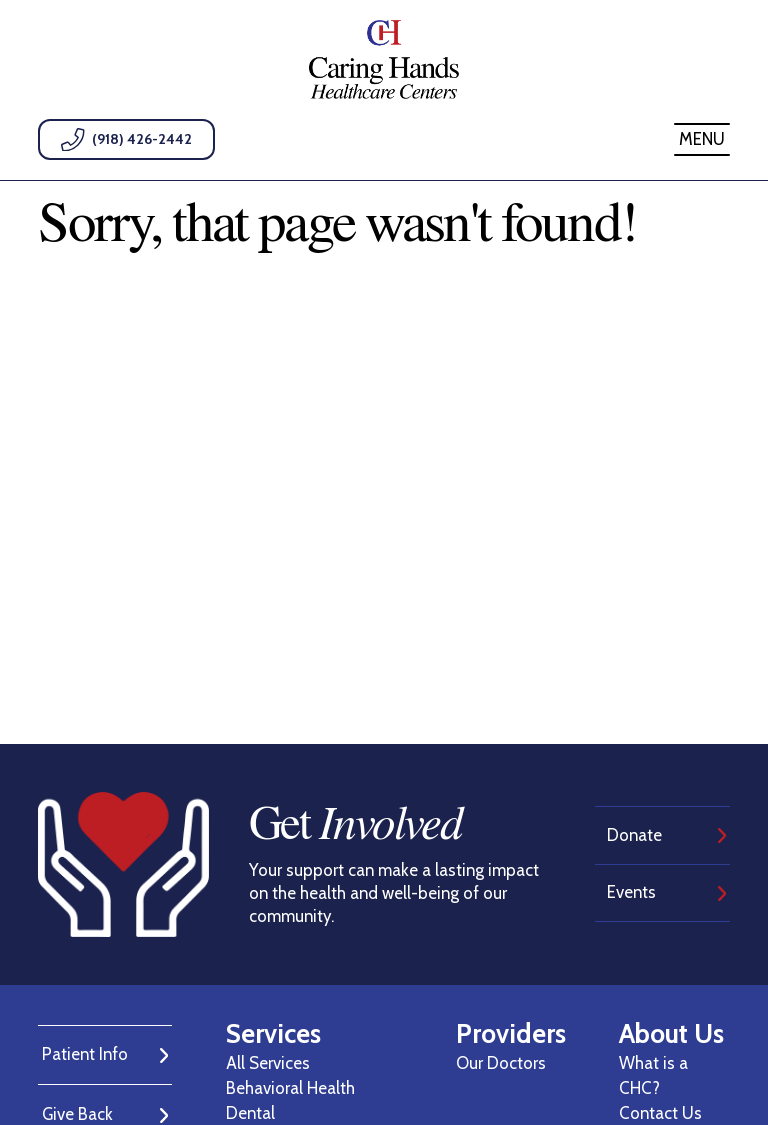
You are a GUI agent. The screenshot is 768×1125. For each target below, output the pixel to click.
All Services (268, 1063)
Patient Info (85, 1054)
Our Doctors (501, 1063)
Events (631, 892)
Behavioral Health (290, 1088)
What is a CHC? (653, 1075)
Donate (634, 835)
